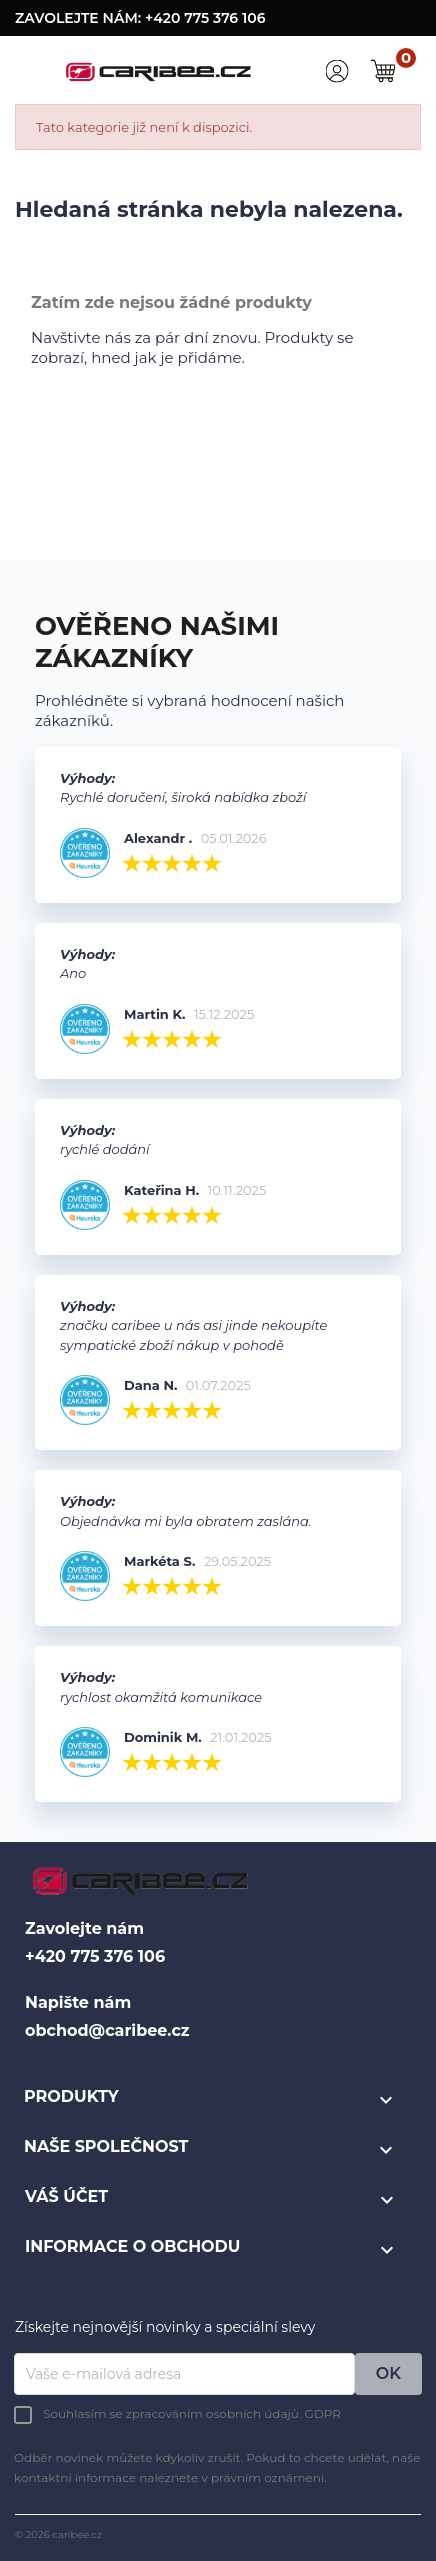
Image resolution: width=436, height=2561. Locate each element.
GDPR (323, 2413)
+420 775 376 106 (205, 18)
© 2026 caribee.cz (58, 2534)
